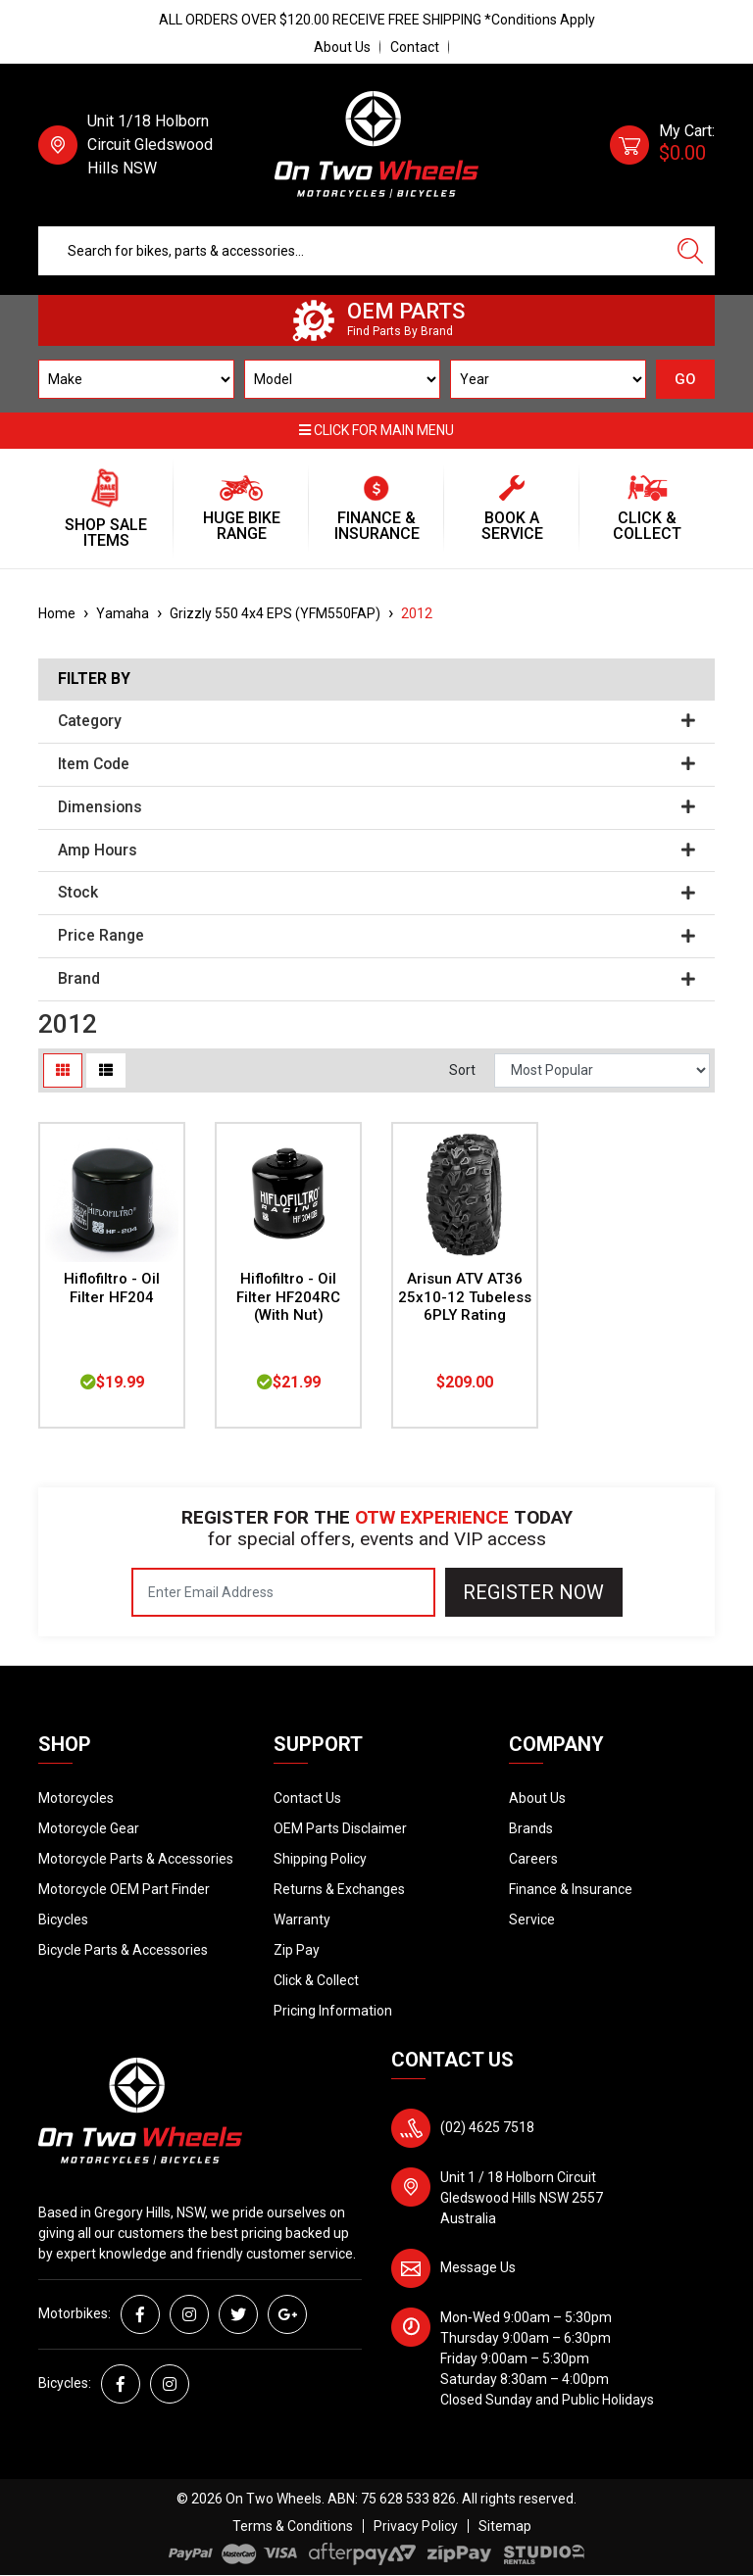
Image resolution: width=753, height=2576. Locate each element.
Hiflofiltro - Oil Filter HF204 (112, 1288)
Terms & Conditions (292, 2526)
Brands (531, 1828)
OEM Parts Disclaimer (340, 1828)
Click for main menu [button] (376, 430)
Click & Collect (316, 1980)
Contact (414, 47)
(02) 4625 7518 (487, 2127)
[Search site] (690, 250)
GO (685, 379)
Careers (533, 1859)
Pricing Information (333, 2010)
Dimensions (376, 807)
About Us (342, 47)
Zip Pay (297, 1950)
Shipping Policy (320, 1859)
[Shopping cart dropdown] (662, 145)
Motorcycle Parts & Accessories (135, 1859)
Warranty (302, 1919)
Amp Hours (376, 850)
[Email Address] (283, 1592)
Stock (376, 892)
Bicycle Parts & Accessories (123, 1950)
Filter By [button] (94, 679)
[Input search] (352, 250)
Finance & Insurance (570, 1889)
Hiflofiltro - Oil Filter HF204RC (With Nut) (288, 1297)
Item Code (376, 764)
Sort (462, 1070)
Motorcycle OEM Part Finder (124, 1889)
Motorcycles (76, 1798)
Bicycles (63, 1919)
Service (532, 1919)
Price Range (376, 936)
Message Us (478, 2267)
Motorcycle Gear (88, 1828)
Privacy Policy (416, 2526)
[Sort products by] (602, 1070)
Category (376, 721)
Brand (376, 979)
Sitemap (504, 2526)
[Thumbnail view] (62, 1070)
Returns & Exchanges (339, 1889)
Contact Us (307, 1798)
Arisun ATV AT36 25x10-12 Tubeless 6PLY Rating (464, 1297)
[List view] (106, 1070)
